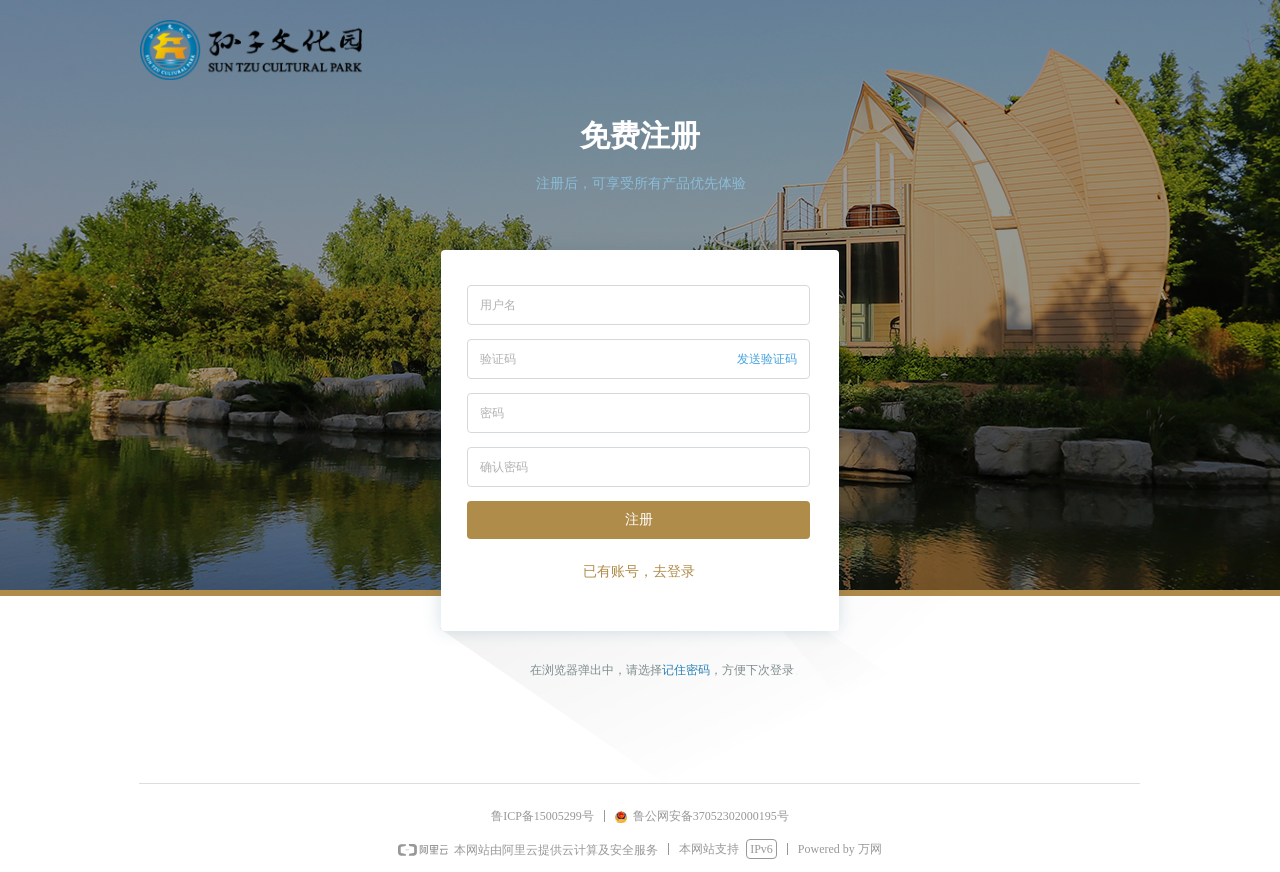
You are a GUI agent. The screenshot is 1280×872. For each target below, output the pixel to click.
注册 (639, 519)
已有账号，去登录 (639, 571)
